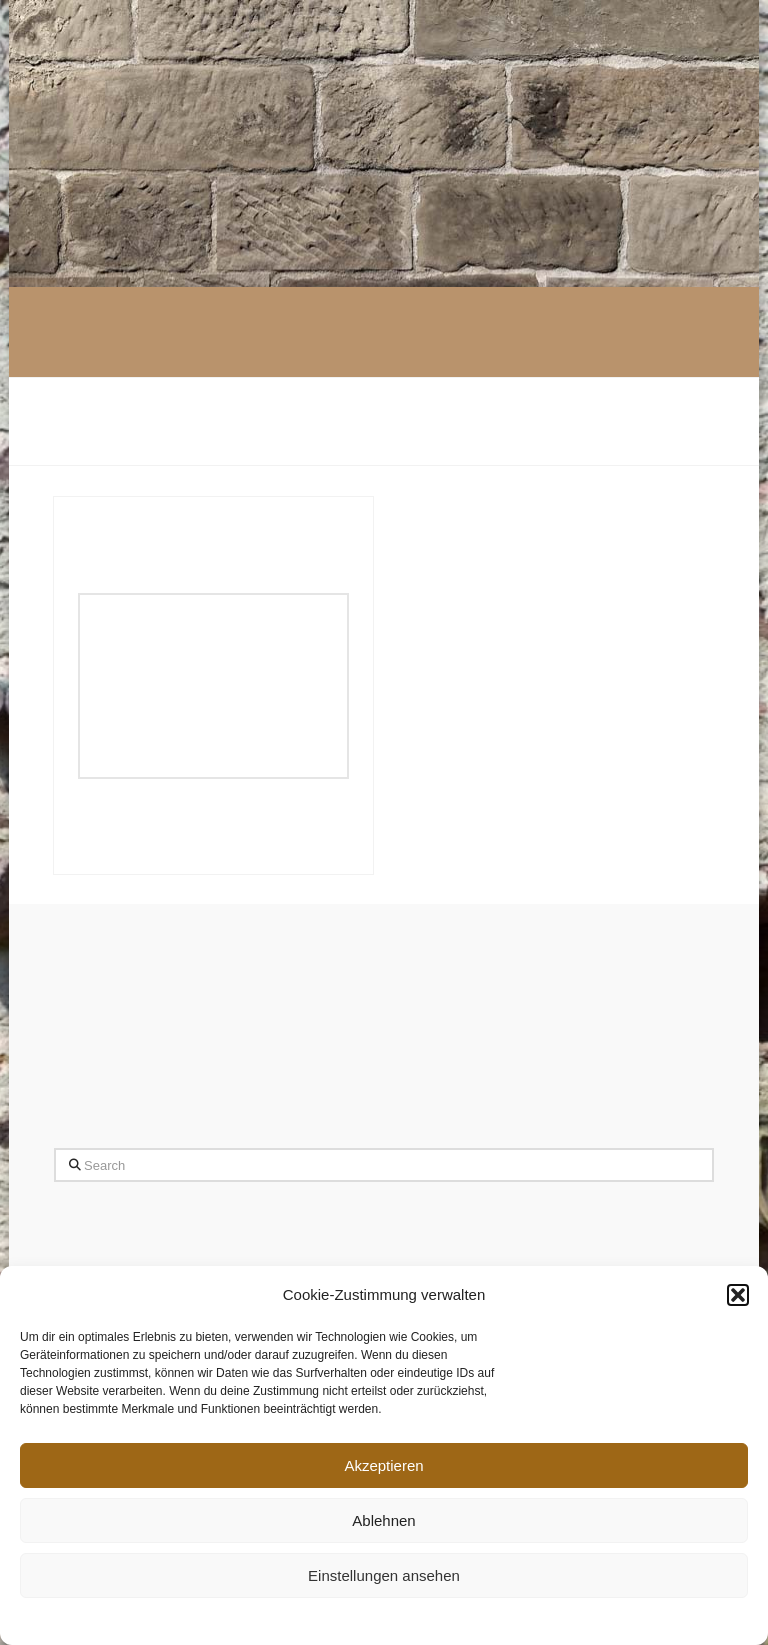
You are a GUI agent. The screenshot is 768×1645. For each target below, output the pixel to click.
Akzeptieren (383, 1465)
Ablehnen (383, 1520)
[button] (738, 1295)
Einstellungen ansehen (384, 1575)
